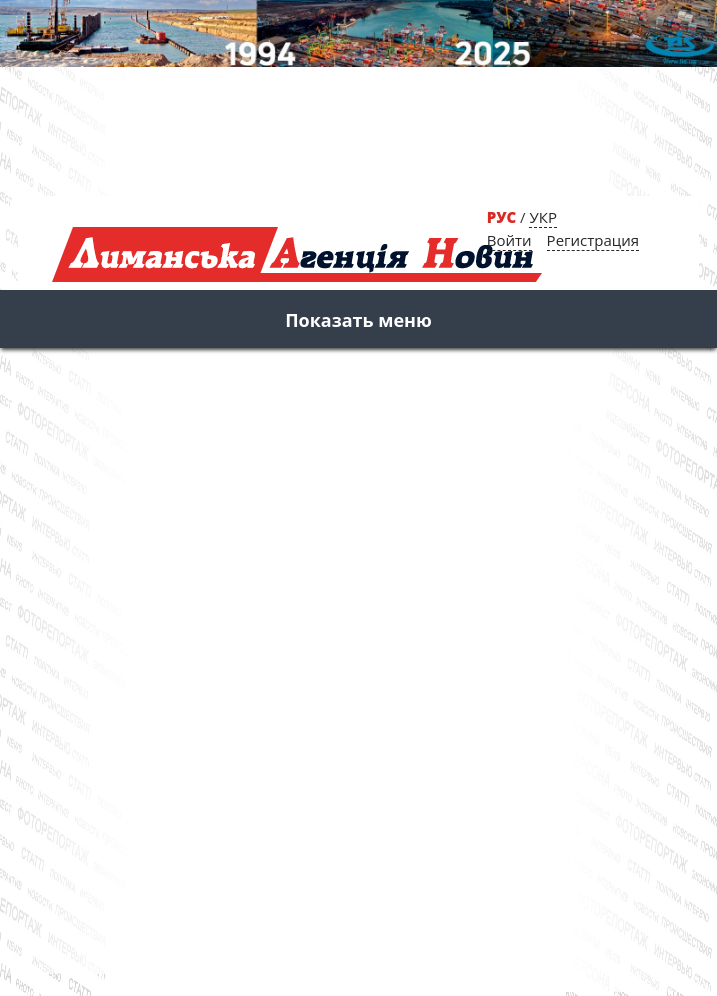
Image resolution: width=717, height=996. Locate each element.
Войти (509, 240)
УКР (542, 217)
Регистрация (593, 240)
